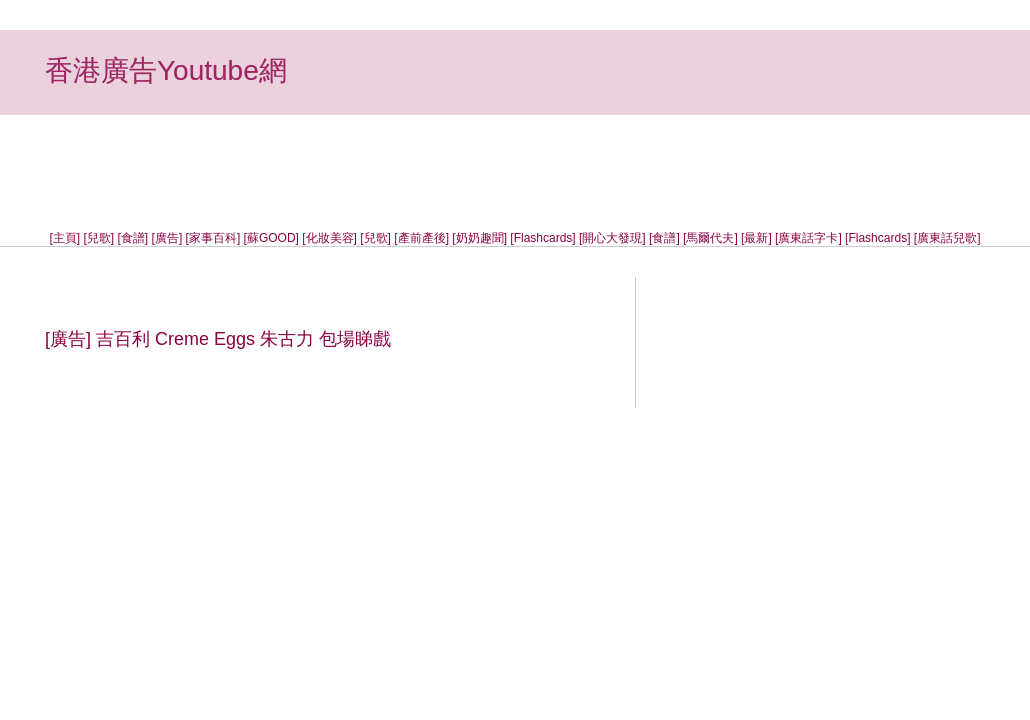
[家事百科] (213, 238)
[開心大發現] (612, 238)
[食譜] (133, 238)
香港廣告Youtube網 (166, 70)
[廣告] (167, 238)
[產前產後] (421, 238)
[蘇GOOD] (271, 238)
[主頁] (65, 238)
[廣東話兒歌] (947, 238)
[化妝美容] (329, 238)
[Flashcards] (542, 238)
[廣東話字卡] (808, 238)
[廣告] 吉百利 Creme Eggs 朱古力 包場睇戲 (218, 339)
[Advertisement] (515, 160)
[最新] (756, 238)
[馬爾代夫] (710, 238)
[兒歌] (99, 238)
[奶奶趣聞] (479, 238)
